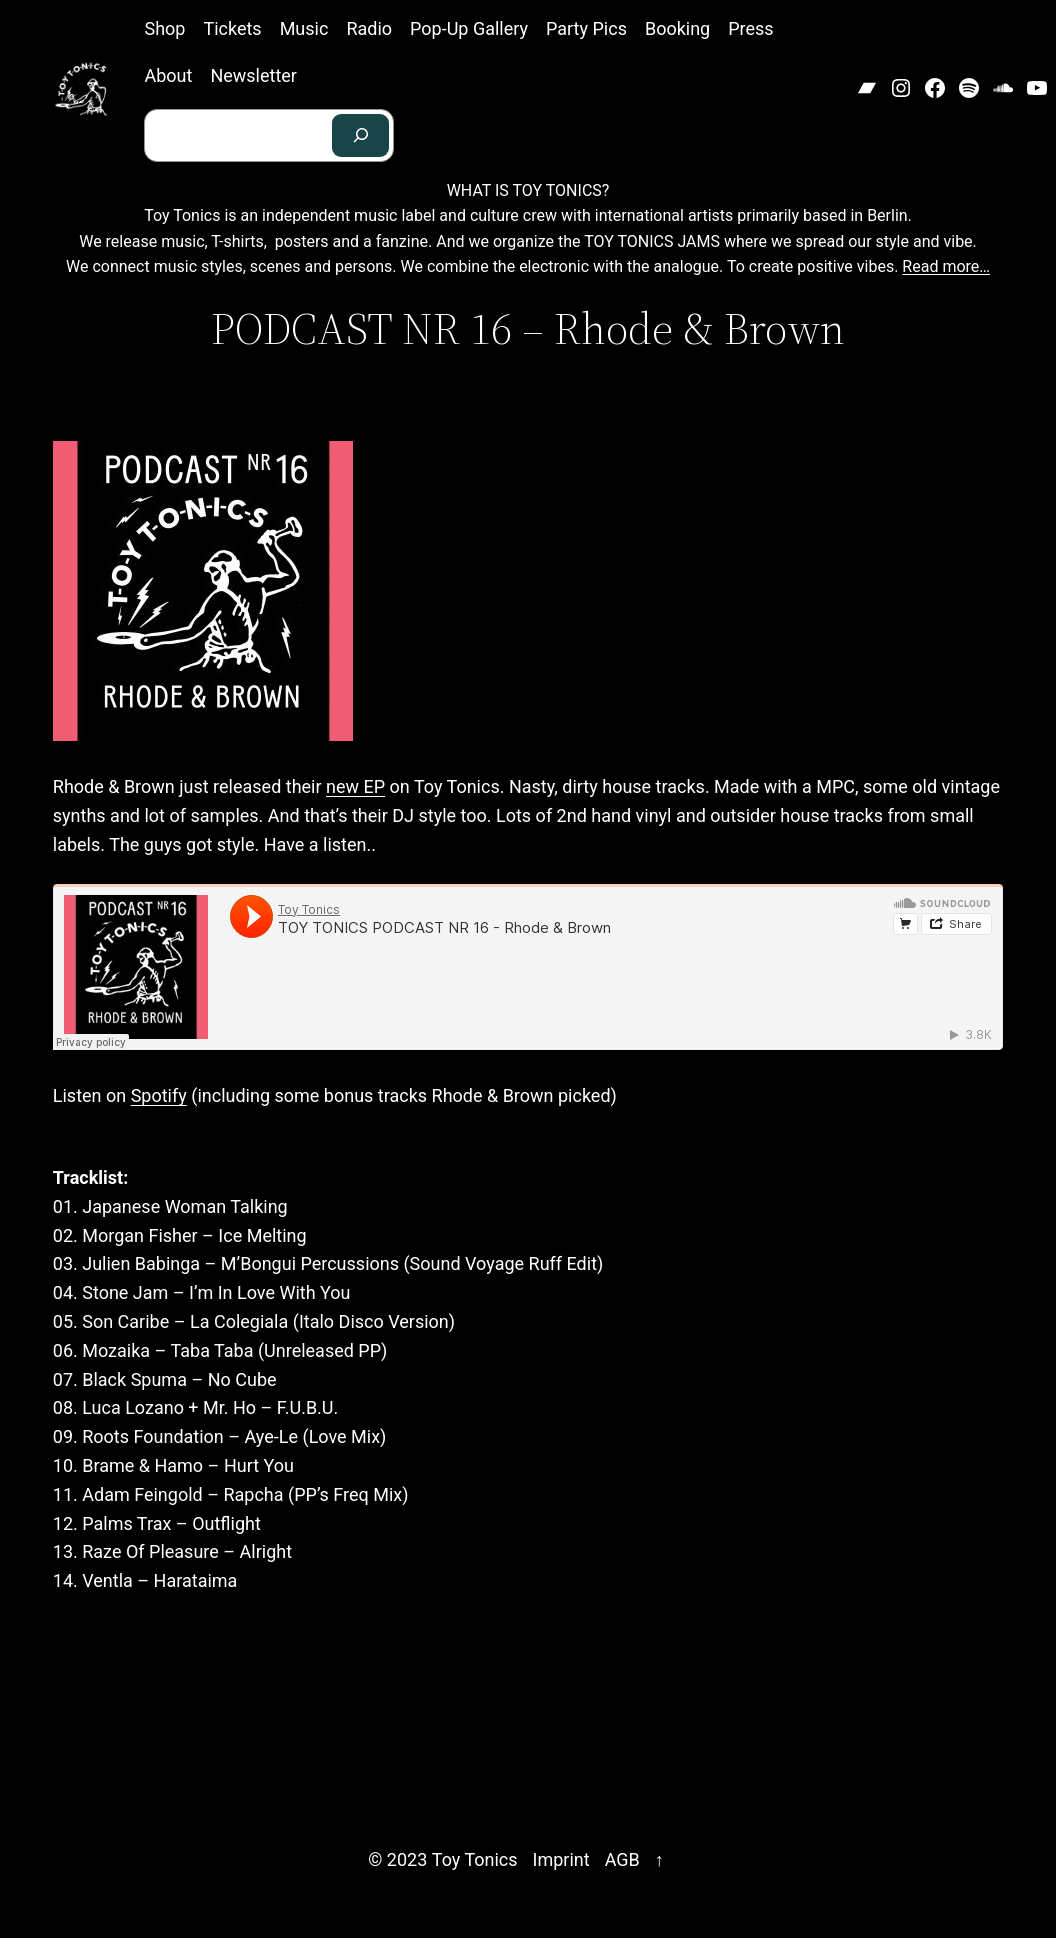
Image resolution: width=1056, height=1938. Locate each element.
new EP (355, 786)
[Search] (361, 135)
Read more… (946, 266)
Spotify (159, 1095)
